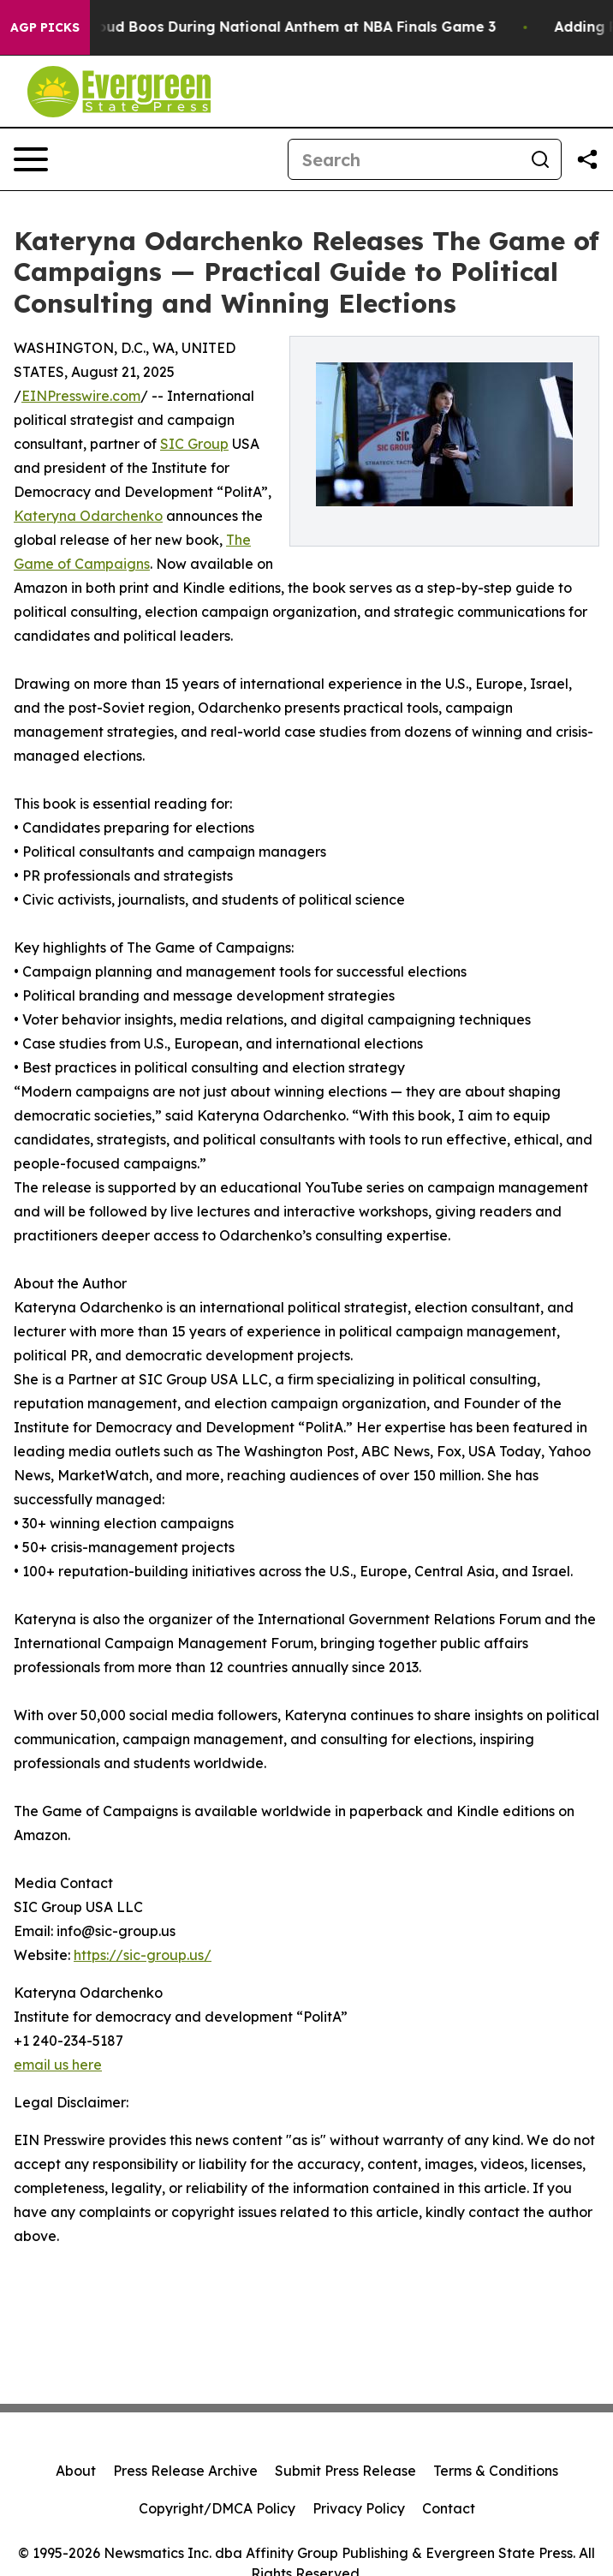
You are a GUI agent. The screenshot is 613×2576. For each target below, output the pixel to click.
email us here (58, 2064)
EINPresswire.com (80, 395)
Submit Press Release (345, 2470)
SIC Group (194, 443)
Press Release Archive (185, 2470)
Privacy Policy (358, 2508)
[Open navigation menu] (31, 159)
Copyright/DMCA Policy (217, 2508)
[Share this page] (587, 159)
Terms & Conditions (495, 2470)
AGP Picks (45, 27)
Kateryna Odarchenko (88, 515)
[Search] (404, 159)
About (76, 2470)
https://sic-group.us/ (142, 1954)
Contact (448, 2508)
